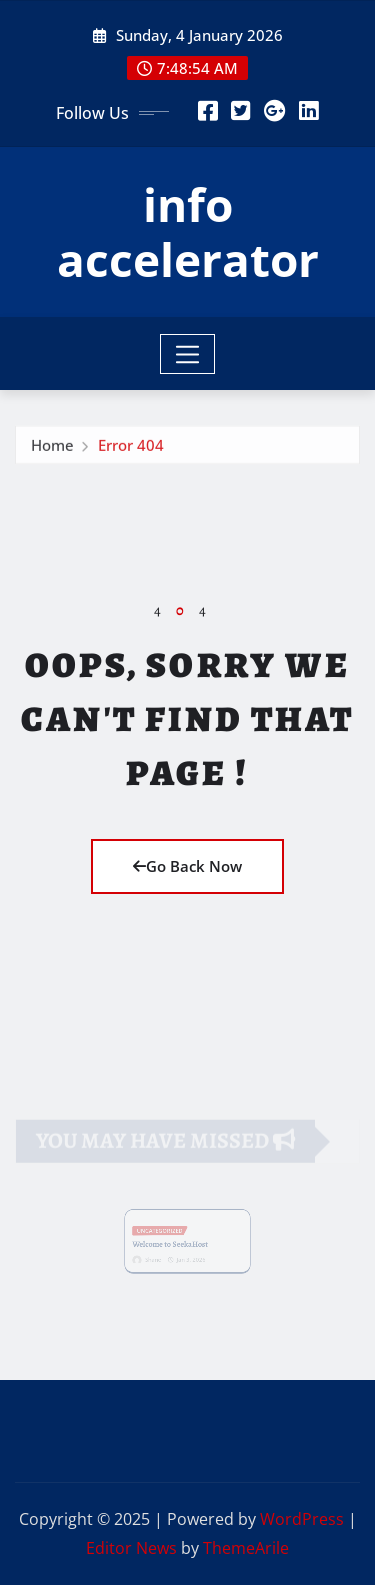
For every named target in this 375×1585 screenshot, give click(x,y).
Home (52, 448)
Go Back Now (187, 866)
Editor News (131, 1548)
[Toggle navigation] (187, 354)
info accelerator (188, 231)
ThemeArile (246, 1548)
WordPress (302, 1519)
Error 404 (131, 448)
